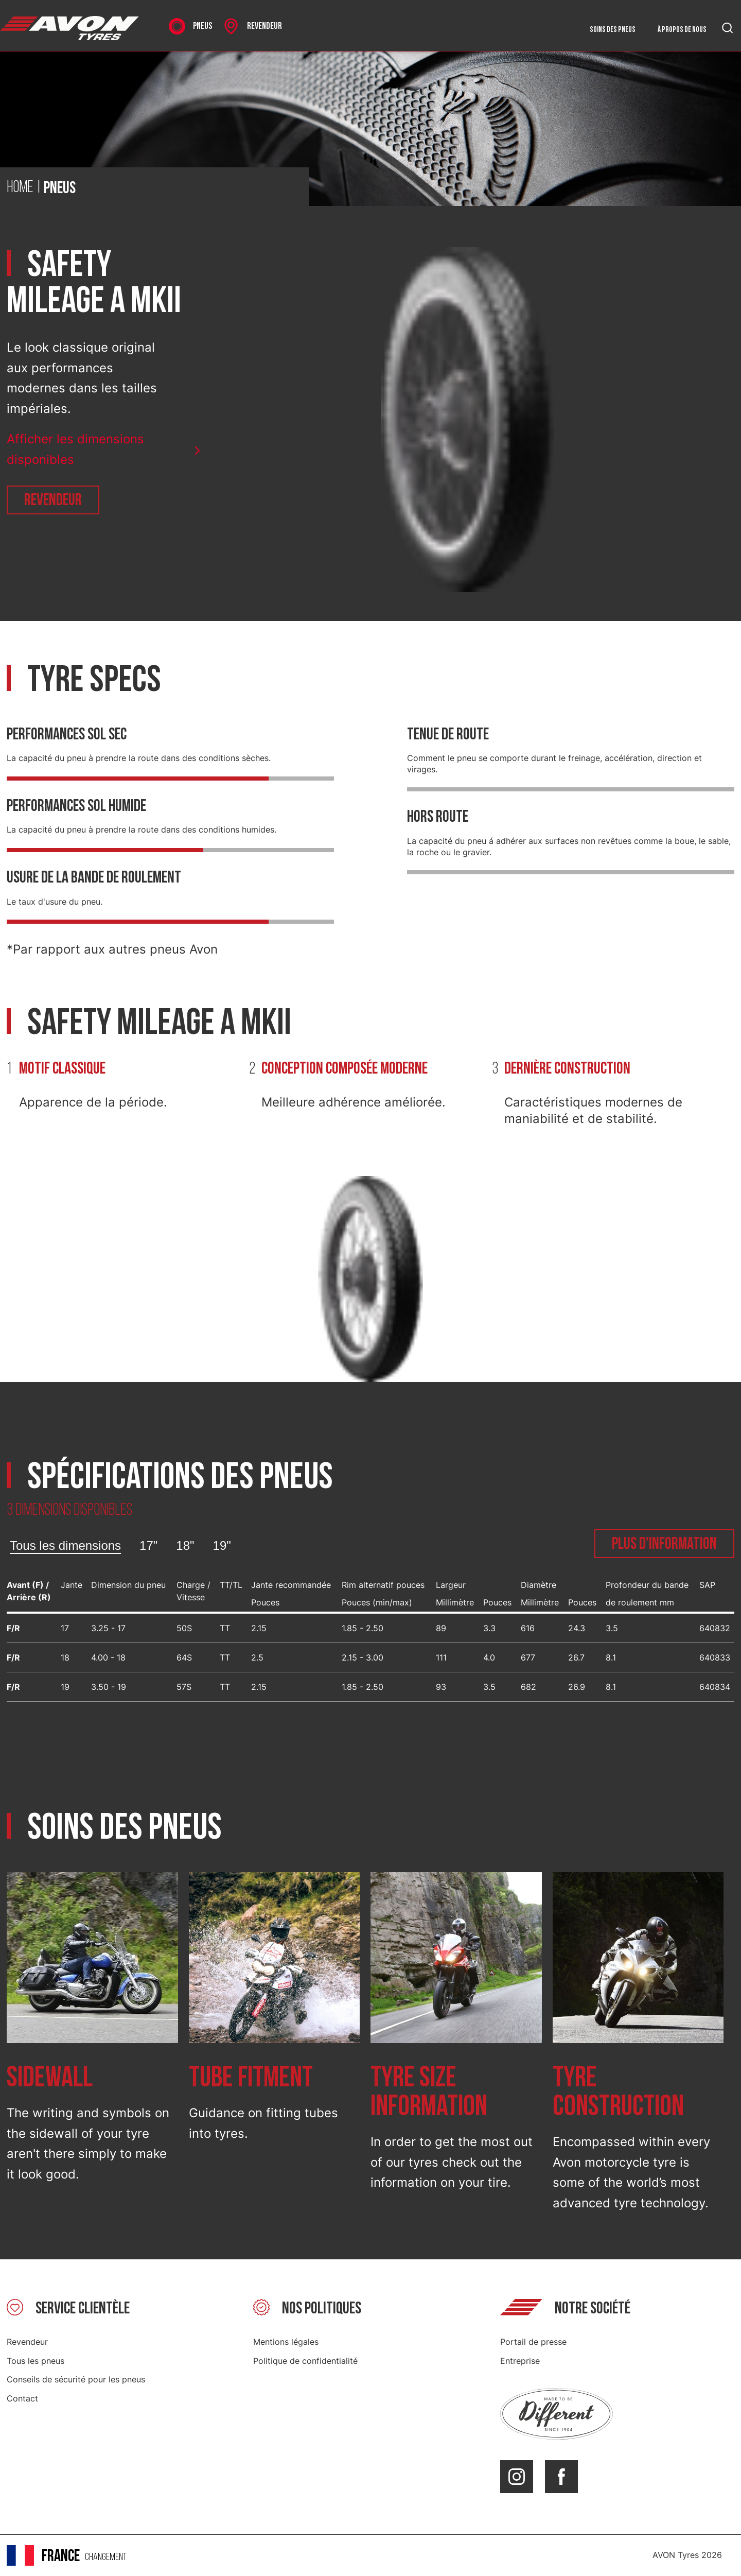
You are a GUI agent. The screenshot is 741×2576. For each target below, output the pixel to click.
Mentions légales (286, 2342)
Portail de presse (533, 2342)
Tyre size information (428, 2092)
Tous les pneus (35, 2361)
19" (222, 1545)
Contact (22, 2398)
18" (185, 1545)
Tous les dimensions (65, 1545)
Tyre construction (618, 2092)
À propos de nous (682, 29)
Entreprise (520, 2361)
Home (20, 188)
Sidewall (50, 2078)
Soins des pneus (613, 29)
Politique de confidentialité (305, 2361)
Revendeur (53, 500)
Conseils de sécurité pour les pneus (76, 2379)
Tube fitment (251, 2078)
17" (148, 1545)
